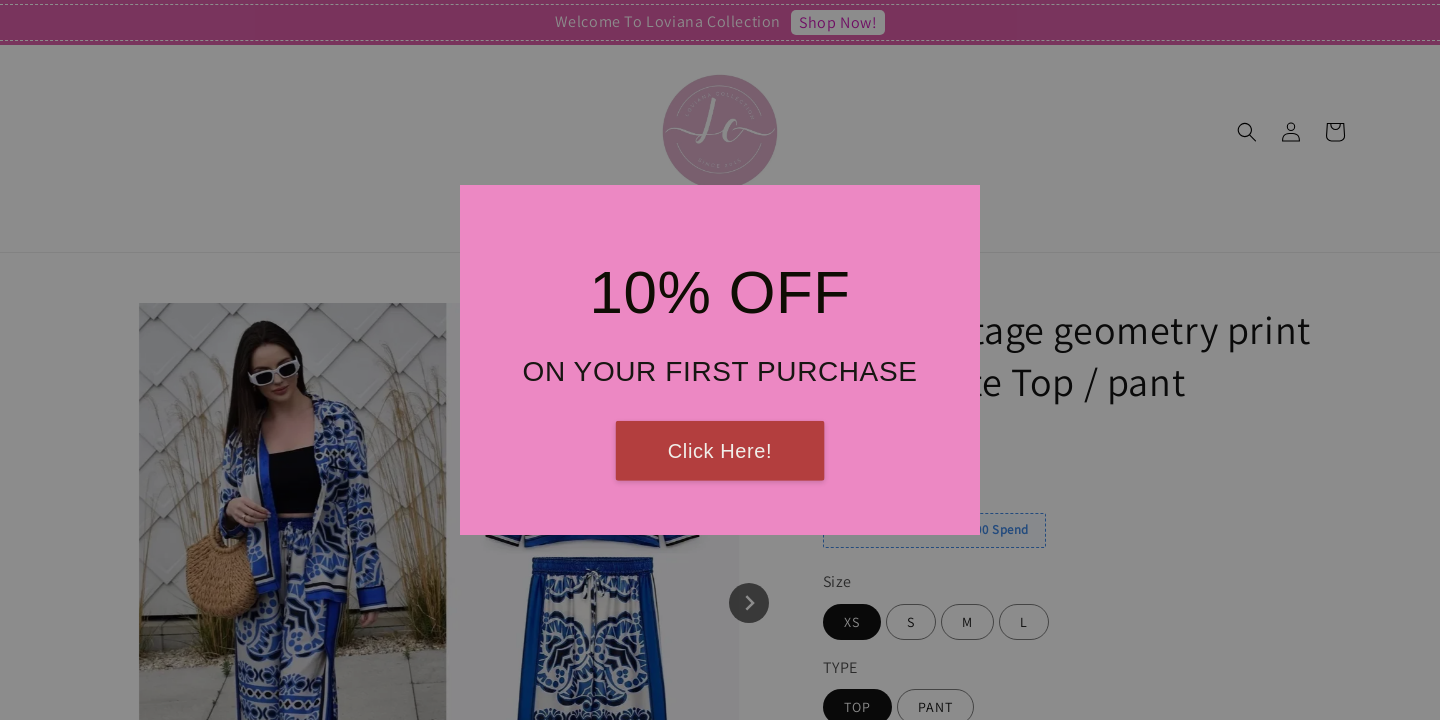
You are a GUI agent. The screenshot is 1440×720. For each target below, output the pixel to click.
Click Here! (720, 451)
